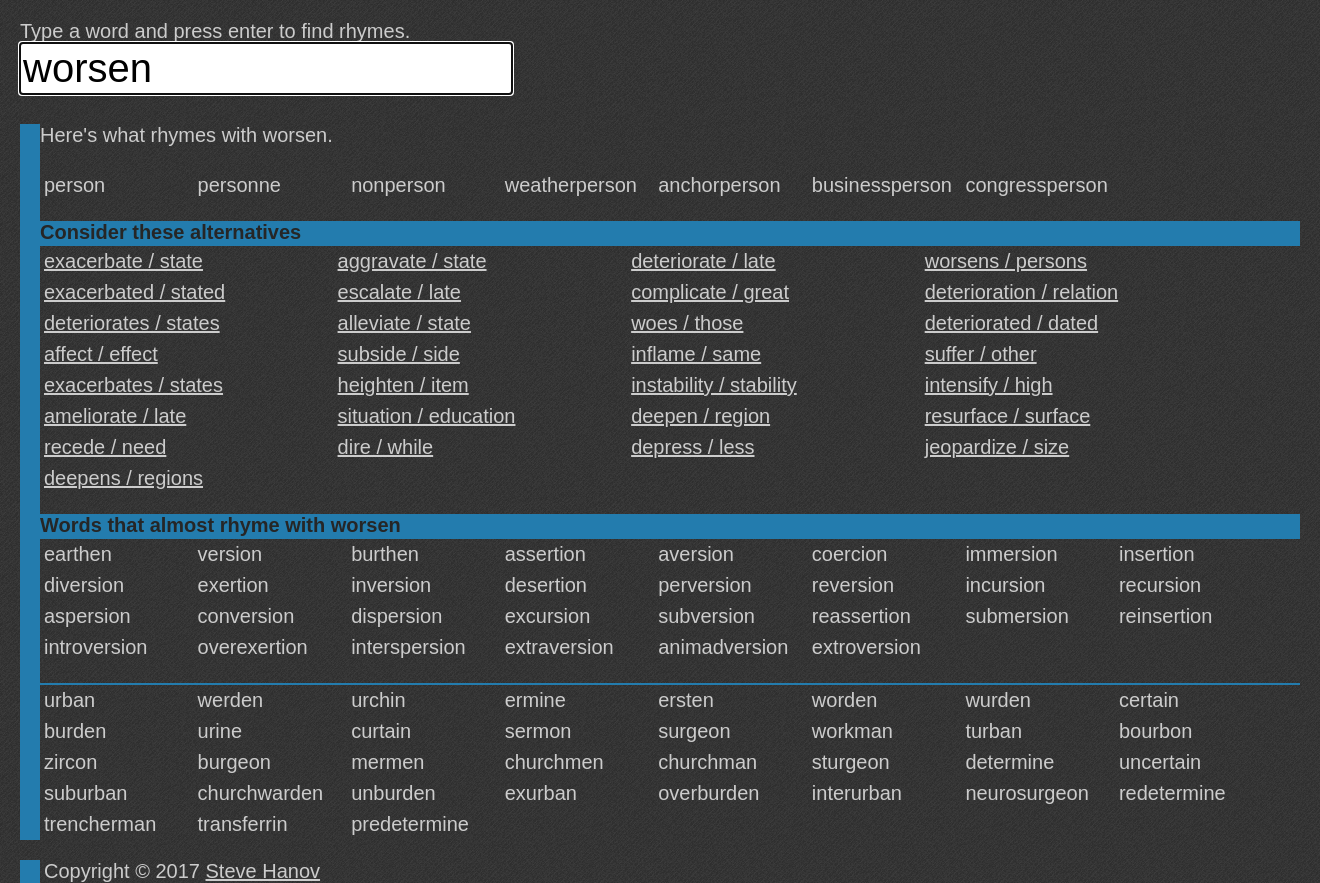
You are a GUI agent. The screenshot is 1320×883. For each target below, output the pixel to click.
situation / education (427, 416)
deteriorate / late (703, 261)
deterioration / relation (1021, 292)
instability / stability (714, 385)
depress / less (692, 447)
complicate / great (710, 292)
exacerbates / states (133, 385)
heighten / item (403, 385)
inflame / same (696, 354)
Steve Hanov (263, 871)
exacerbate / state (123, 261)
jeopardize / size (997, 447)
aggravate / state (412, 261)
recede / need (105, 447)
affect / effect (101, 354)
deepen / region (700, 416)
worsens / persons (1006, 261)
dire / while (386, 447)
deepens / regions (123, 478)
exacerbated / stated (134, 292)
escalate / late (399, 292)
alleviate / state (404, 323)
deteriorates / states (132, 323)
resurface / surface (1008, 416)
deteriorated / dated (1011, 323)
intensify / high (989, 385)
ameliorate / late (115, 416)
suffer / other (981, 354)
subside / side (399, 354)
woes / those (687, 323)
